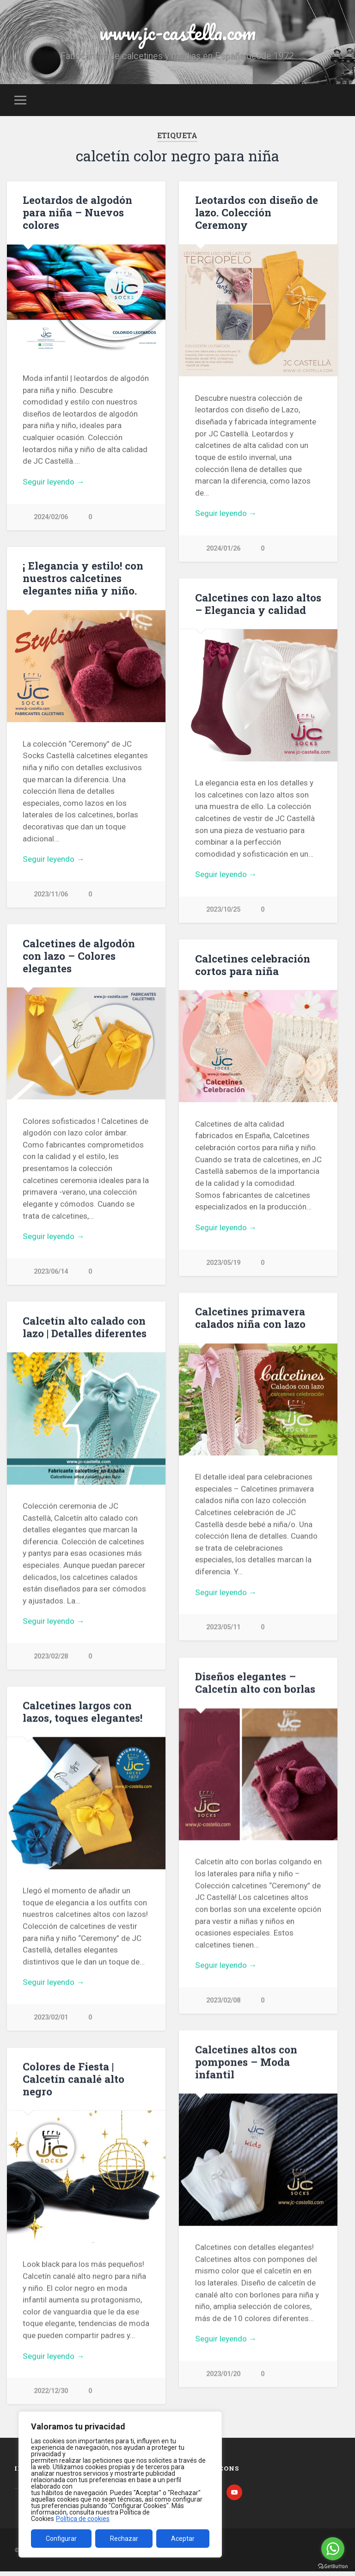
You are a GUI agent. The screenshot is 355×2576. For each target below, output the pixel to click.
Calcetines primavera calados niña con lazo (250, 1319)
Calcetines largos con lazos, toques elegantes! (82, 1713)
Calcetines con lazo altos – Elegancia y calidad (258, 604)
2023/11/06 (51, 895)
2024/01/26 (223, 548)
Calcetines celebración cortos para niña (252, 965)
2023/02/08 (223, 2002)
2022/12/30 (51, 2393)
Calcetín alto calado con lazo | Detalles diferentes (85, 1328)
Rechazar (124, 2538)
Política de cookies (83, 2518)
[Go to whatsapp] (332, 2548)
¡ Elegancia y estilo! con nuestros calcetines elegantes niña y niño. (83, 578)
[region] (120, 2484)
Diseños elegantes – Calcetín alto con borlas (255, 1684)
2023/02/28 (51, 1658)
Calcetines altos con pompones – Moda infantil (246, 2063)
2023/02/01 (51, 2019)
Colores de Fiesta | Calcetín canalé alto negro (73, 2080)
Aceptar (183, 2538)
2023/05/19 (223, 1264)
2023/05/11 (223, 1628)
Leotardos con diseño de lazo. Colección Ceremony (256, 212)
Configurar (61, 2538)
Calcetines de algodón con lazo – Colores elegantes (79, 956)
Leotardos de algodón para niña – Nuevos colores (77, 212)
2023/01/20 (223, 2376)
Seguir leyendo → (53, 481)
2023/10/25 (223, 910)
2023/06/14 (51, 1272)
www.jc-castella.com (177, 32)
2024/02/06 (51, 517)
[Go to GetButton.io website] (333, 2567)
